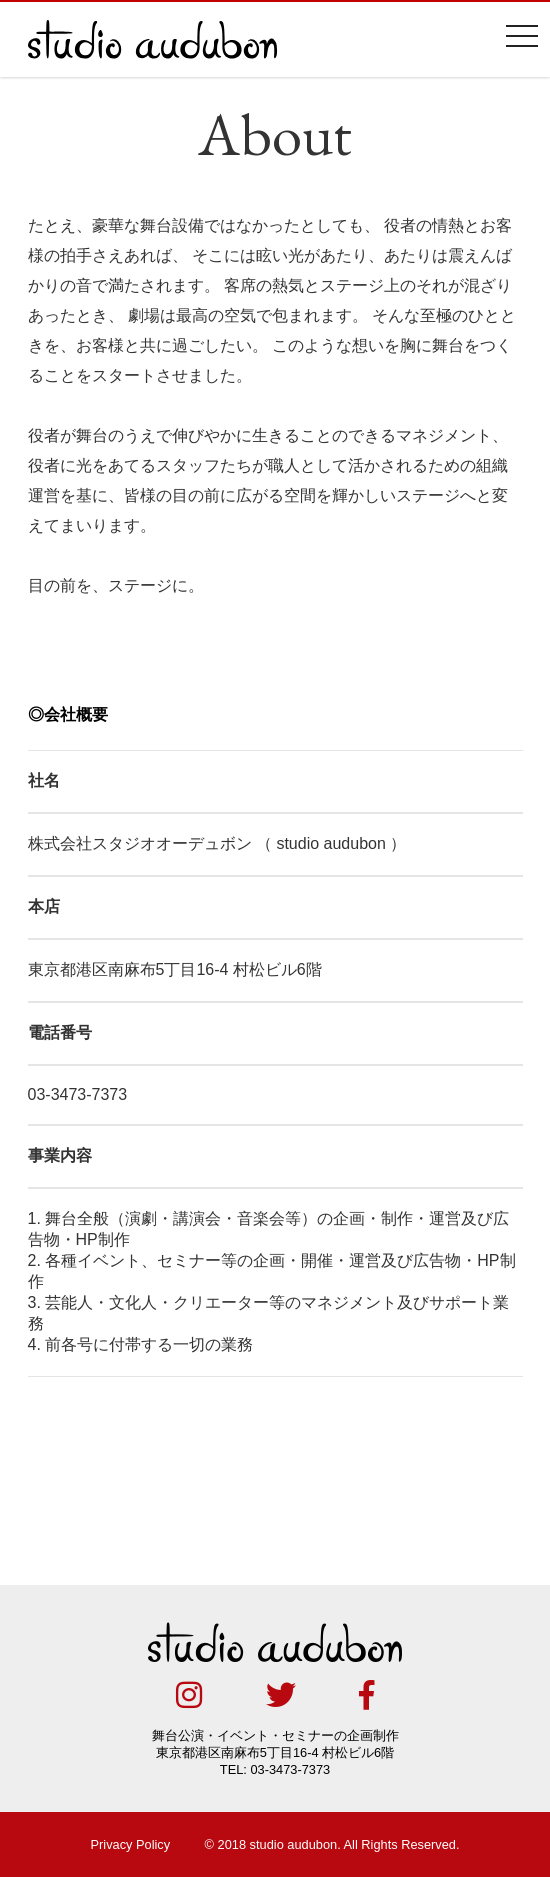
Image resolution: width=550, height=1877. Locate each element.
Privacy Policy (131, 1844)
